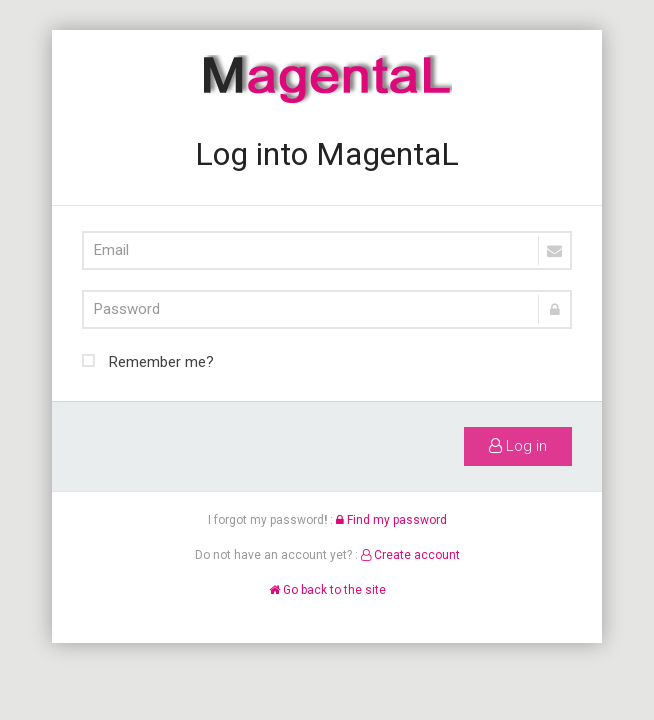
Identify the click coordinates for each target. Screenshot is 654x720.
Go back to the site (327, 590)
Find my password (391, 520)
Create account (410, 555)
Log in (518, 446)
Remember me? (148, 360)
